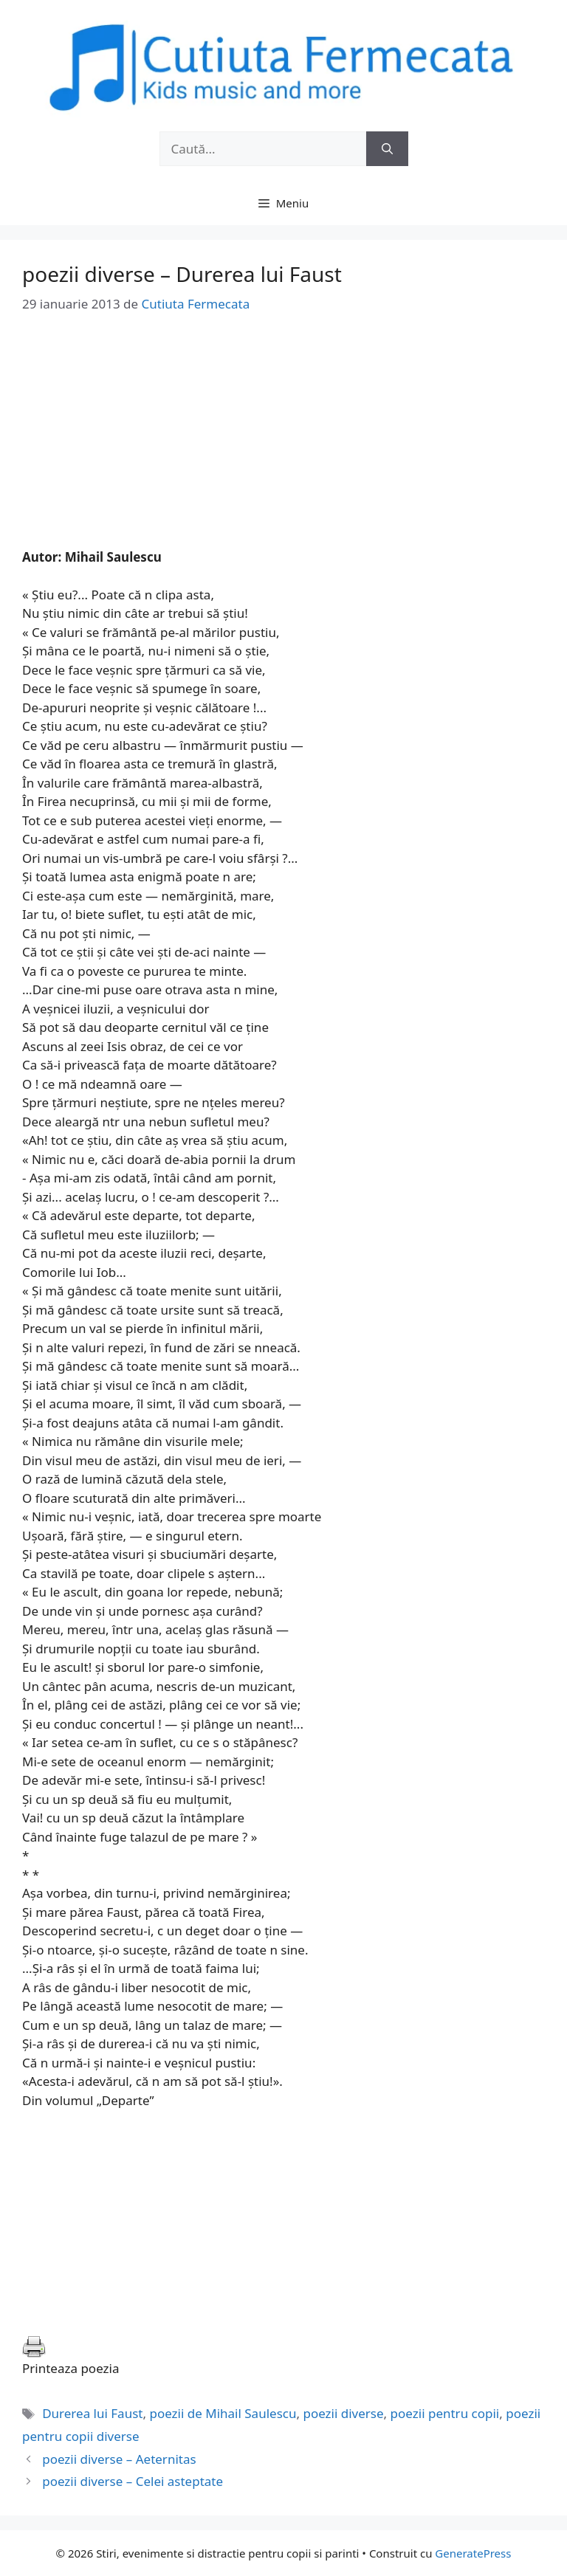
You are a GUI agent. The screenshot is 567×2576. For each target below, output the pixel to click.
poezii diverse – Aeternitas (119, 2459)
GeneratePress (473, 2553)
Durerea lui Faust (92, 2413)
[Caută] (387, 149)
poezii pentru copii (445, 2413)
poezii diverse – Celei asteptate (132, 2481)
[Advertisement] (283, 444)
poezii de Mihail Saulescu (222, 2413)
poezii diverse (343, 2413)
